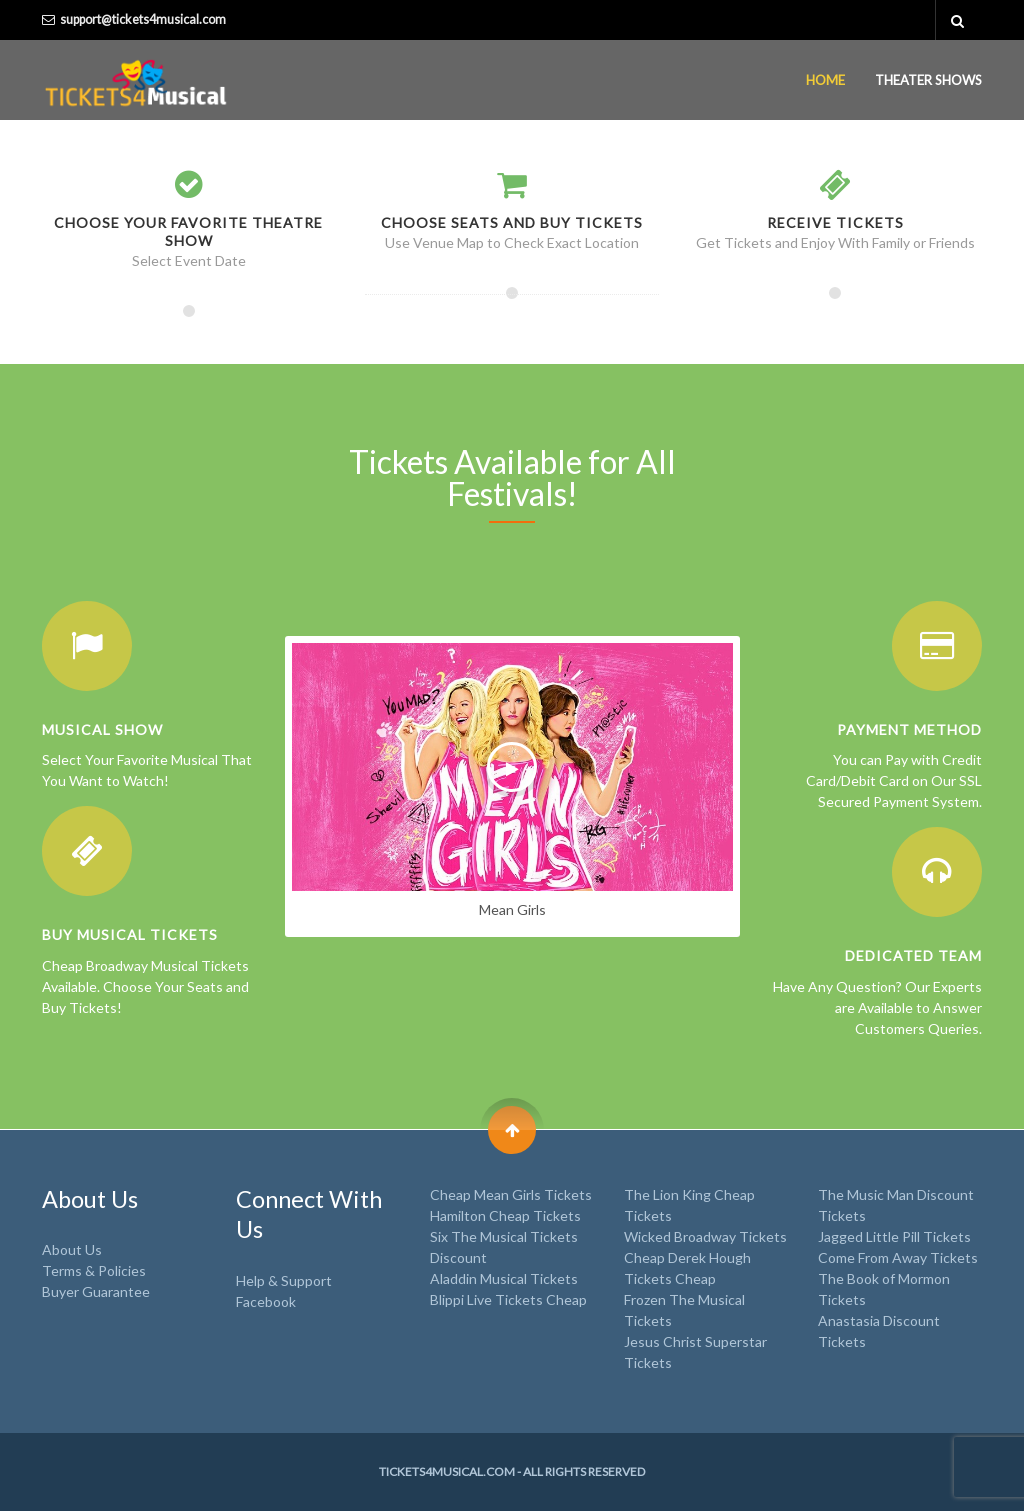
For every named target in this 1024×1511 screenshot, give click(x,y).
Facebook (266, 1301)
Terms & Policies (94, 1270)
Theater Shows (928, 80)
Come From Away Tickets (898, 1257)
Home (825, 80)
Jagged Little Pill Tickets (894, 1236)
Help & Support (284, 1280)
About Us (72, 1249)
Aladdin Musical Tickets (504, 1278)
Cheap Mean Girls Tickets (511, 1194)
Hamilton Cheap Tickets (505, 1215)
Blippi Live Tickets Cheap (508, 1299)
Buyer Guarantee (96, 1291)
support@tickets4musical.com (143, 19)
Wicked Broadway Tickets (705, 1236)
